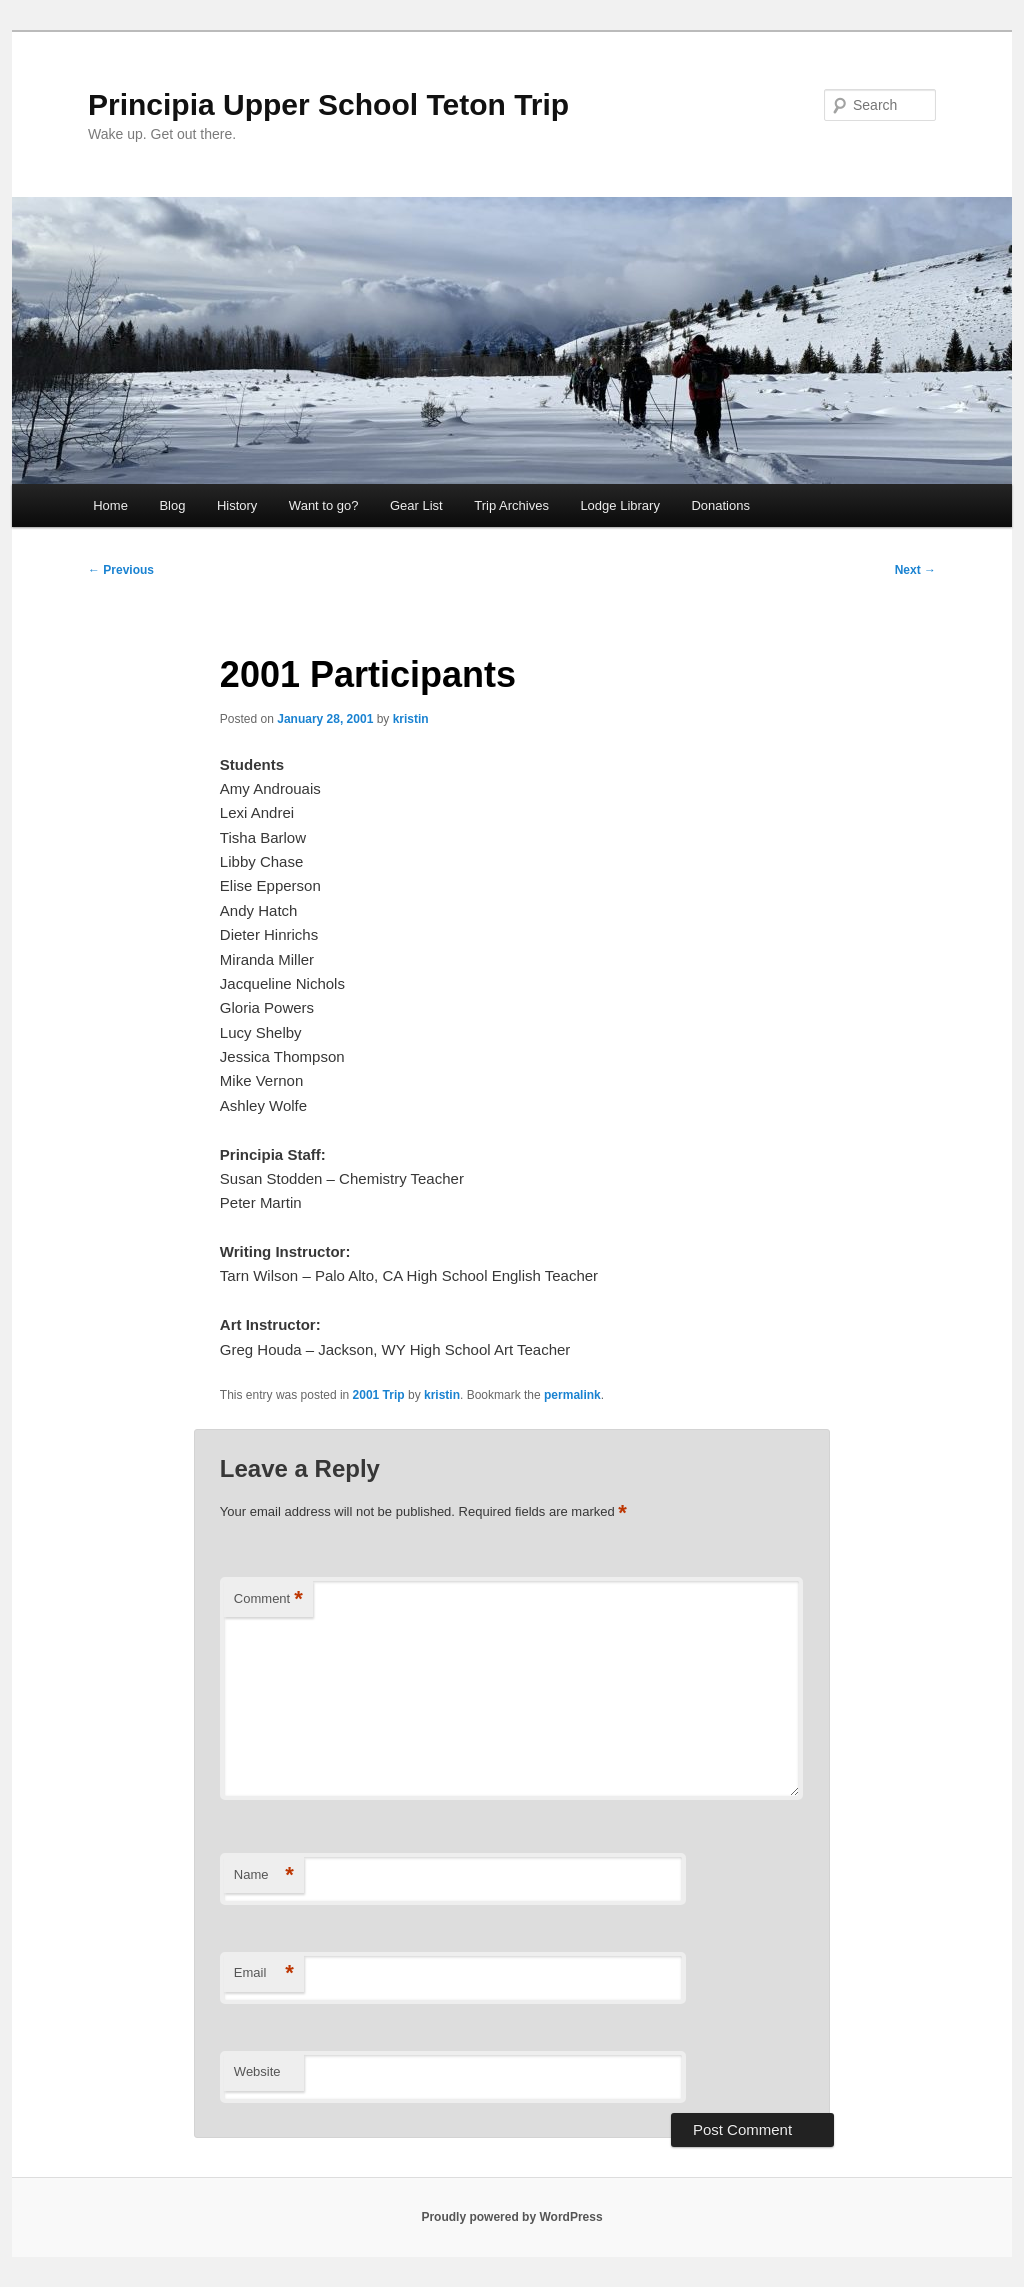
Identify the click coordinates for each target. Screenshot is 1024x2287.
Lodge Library (620, 505)
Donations (720, 505)
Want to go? (324, 505)
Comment (268, 1599)
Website (257, 2071)
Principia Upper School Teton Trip (328, 104)
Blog (172, 505)
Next (915, 570)
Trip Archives (511, 505)
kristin (411, 719)
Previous (121, 570)
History (237, 505)
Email (264, 1973)
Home (110, 505)
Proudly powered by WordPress (511, 2217)
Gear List (416, 505)
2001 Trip (379, 1395)
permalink (572, 1395)
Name (264, 1875)
